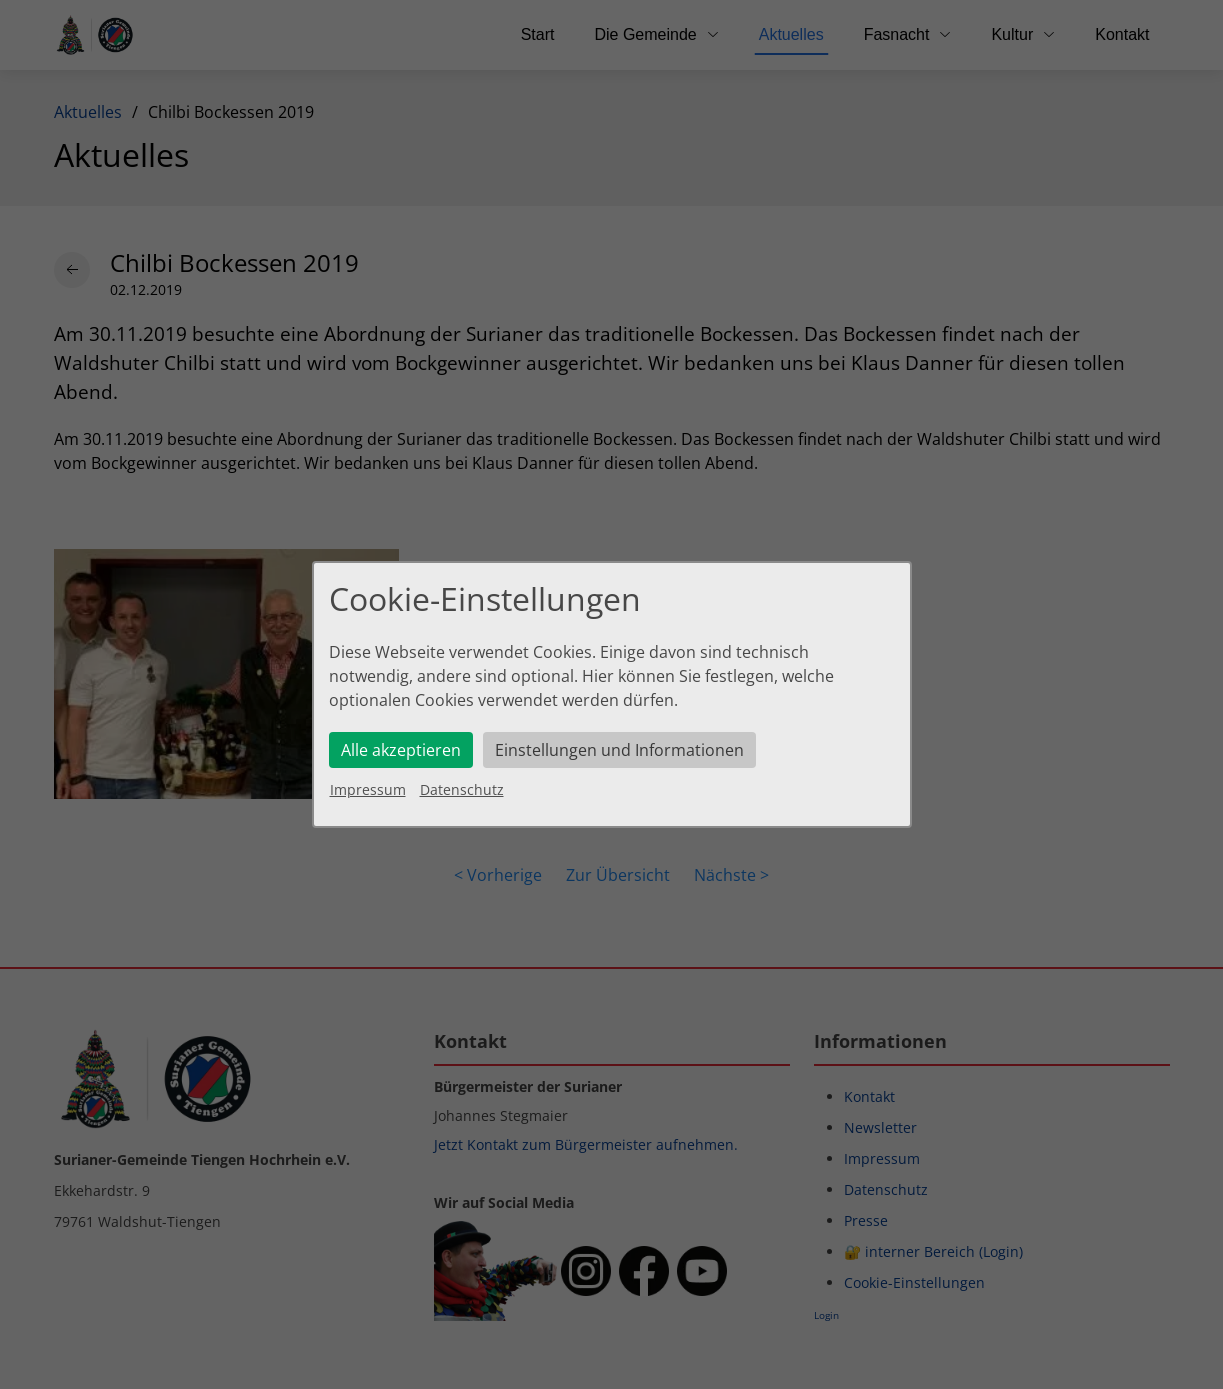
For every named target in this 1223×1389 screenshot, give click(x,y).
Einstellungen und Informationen (619, 750)
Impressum (368, 789)
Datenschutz (462, 789)
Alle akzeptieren (401, 750)
